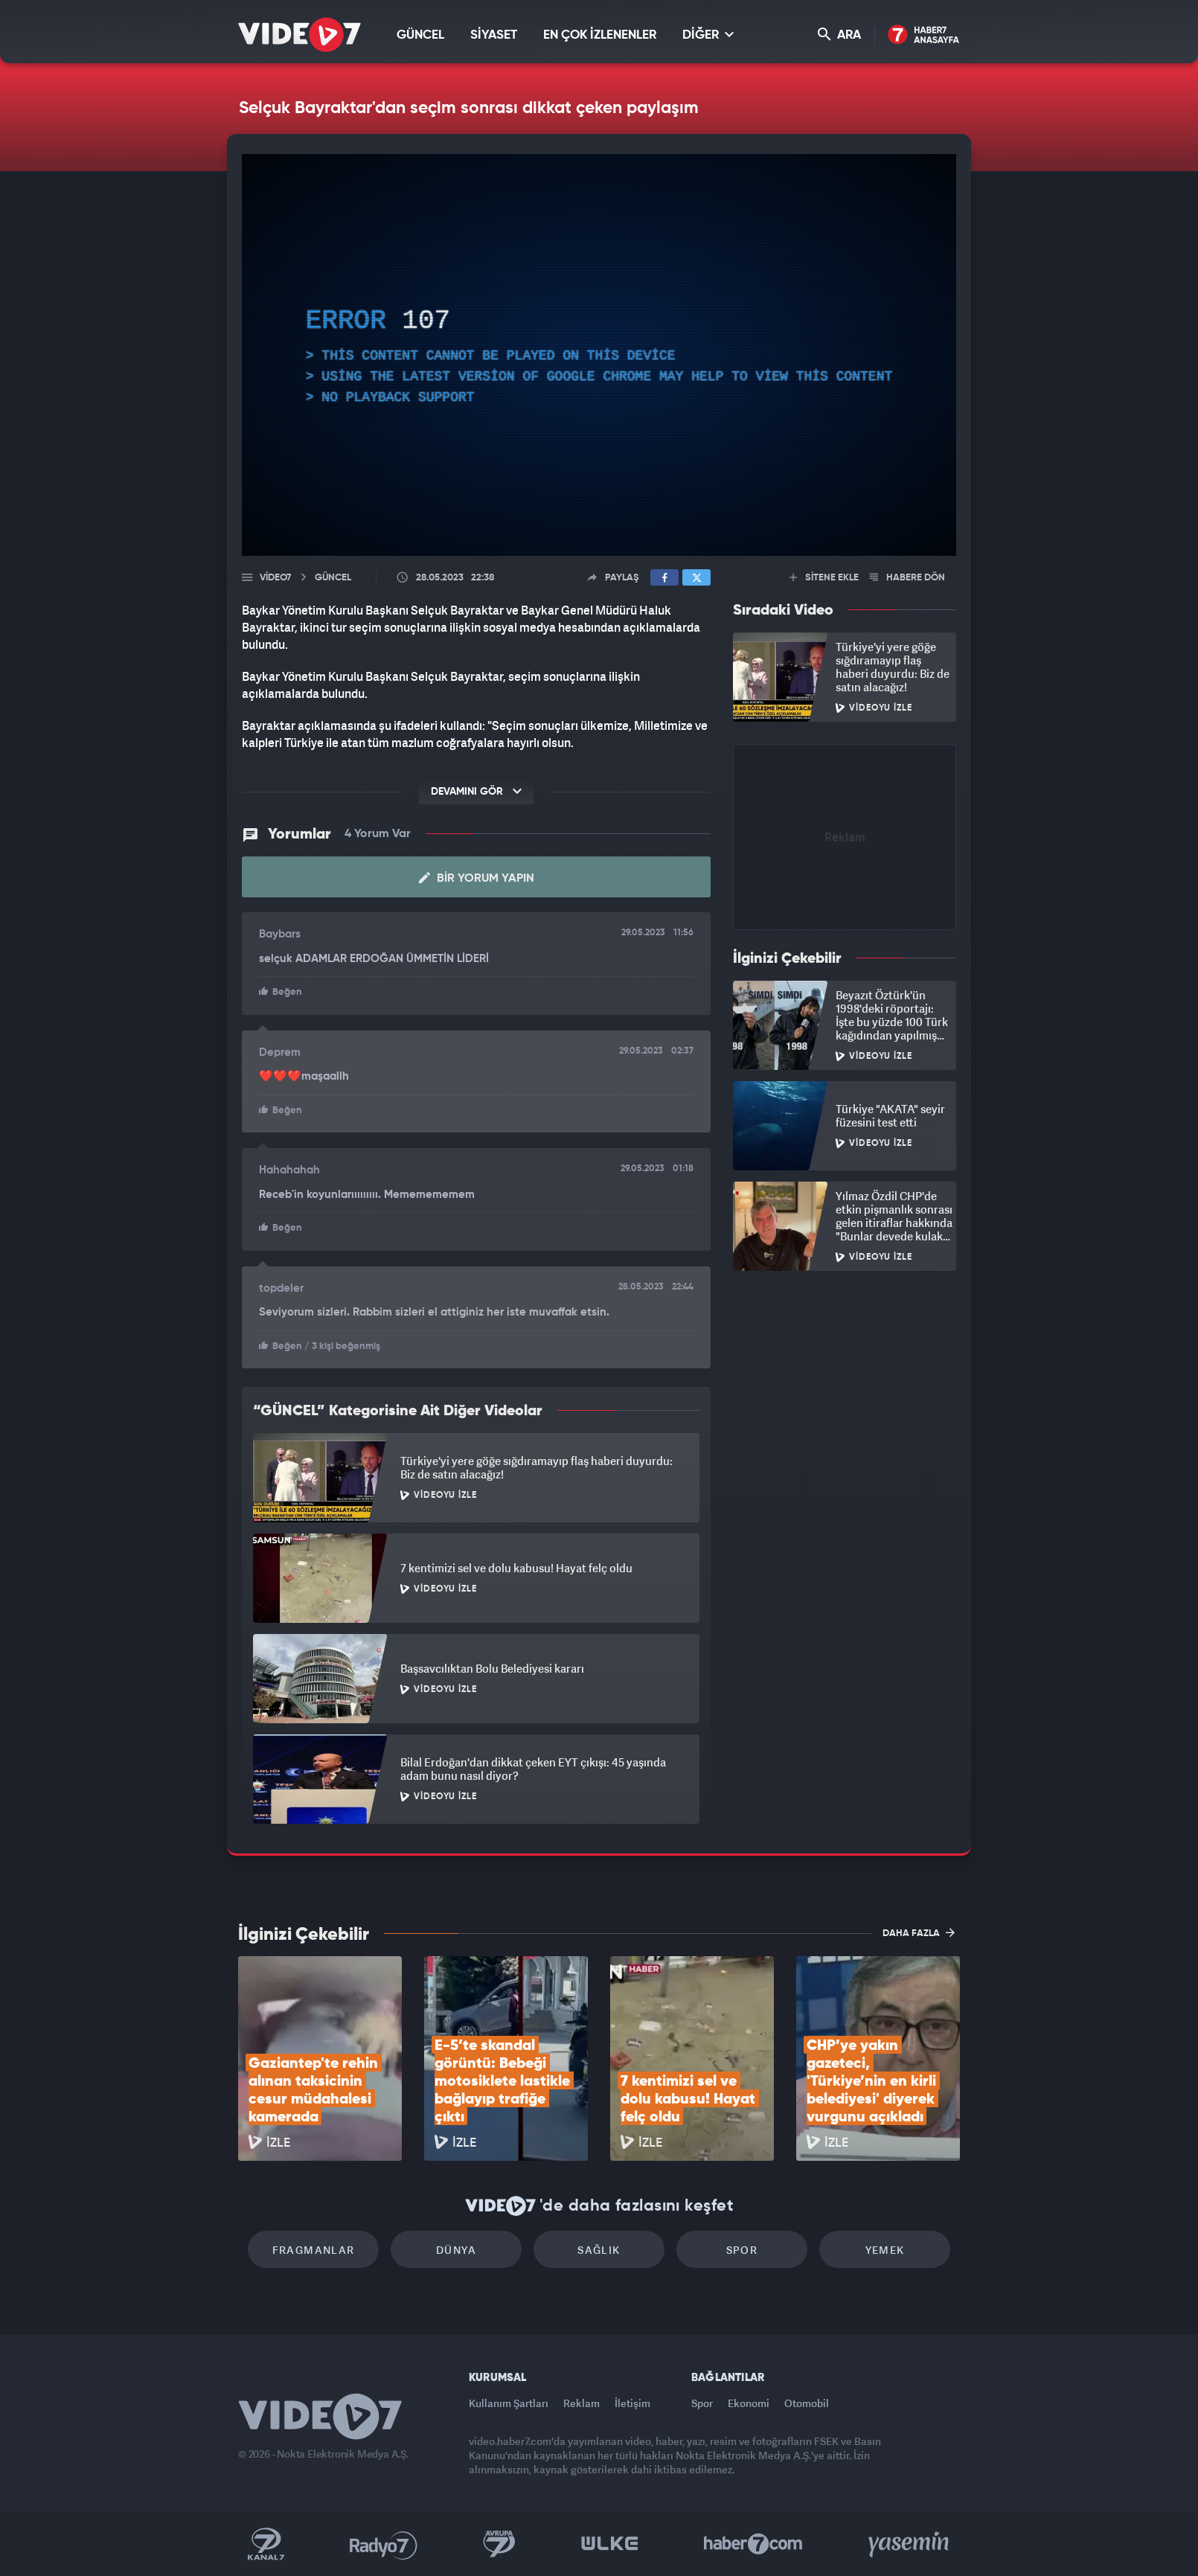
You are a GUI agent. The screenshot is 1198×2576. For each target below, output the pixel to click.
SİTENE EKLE (824, 578)
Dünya (456, 2250)
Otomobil (806, 2403)
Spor (742, 2250)
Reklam (581, 2403)
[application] (599, 355)
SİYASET (493, 35)
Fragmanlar (313, 2250)
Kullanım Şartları (508, 2403)
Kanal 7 (265, 2544)
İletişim (632, 2403)
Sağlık (598, 2250)
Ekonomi (748, 2403)
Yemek (885, 2250)
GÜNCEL (420, 35)
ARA (839, 34)
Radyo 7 (383, 2544)
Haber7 (753, 2544)
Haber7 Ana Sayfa (924, 35)
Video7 (275, 578)
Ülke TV (609, 2544)
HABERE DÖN (907, 578)
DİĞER (708, 34)
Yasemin (910, 2544)
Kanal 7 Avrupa (499, 2544)
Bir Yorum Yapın (476, 878)
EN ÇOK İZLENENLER (599, 35)
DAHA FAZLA (919, 1932)
